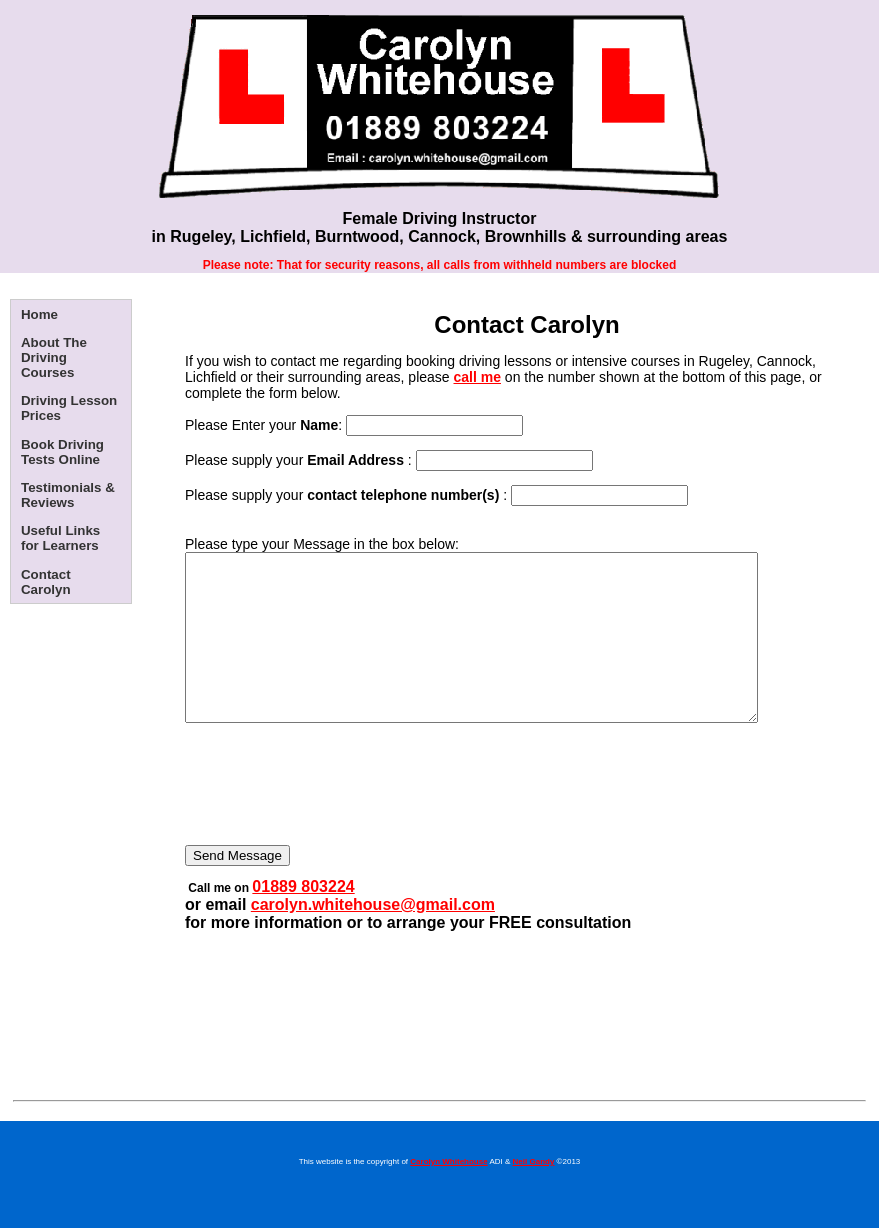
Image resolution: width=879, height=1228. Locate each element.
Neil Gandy (534, 1194)
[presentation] (337, 825)
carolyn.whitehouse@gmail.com (373, 937)
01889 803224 (303, 919)
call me (477, 377)
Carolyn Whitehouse (448, 1194)
